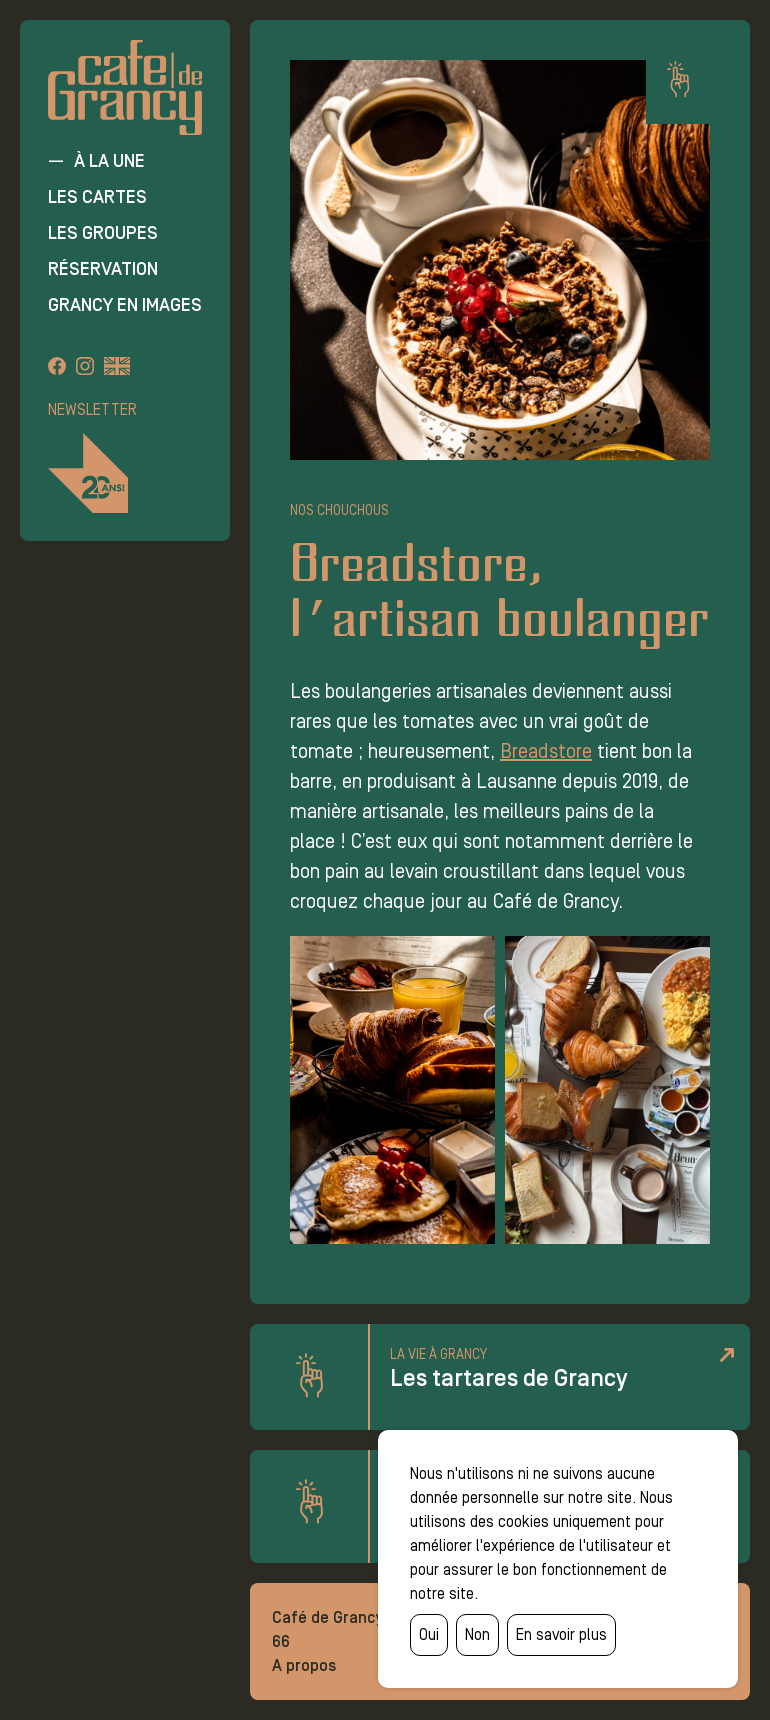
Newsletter (92, 409)
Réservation (103, 269)
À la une (109, 161)
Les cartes (97, 197)
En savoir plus (561, 1634)
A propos (304, 1665)
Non (477, 1634)
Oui (429, 1634)
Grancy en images (125, 305)
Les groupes (103, 233)
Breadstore (546, 751)
